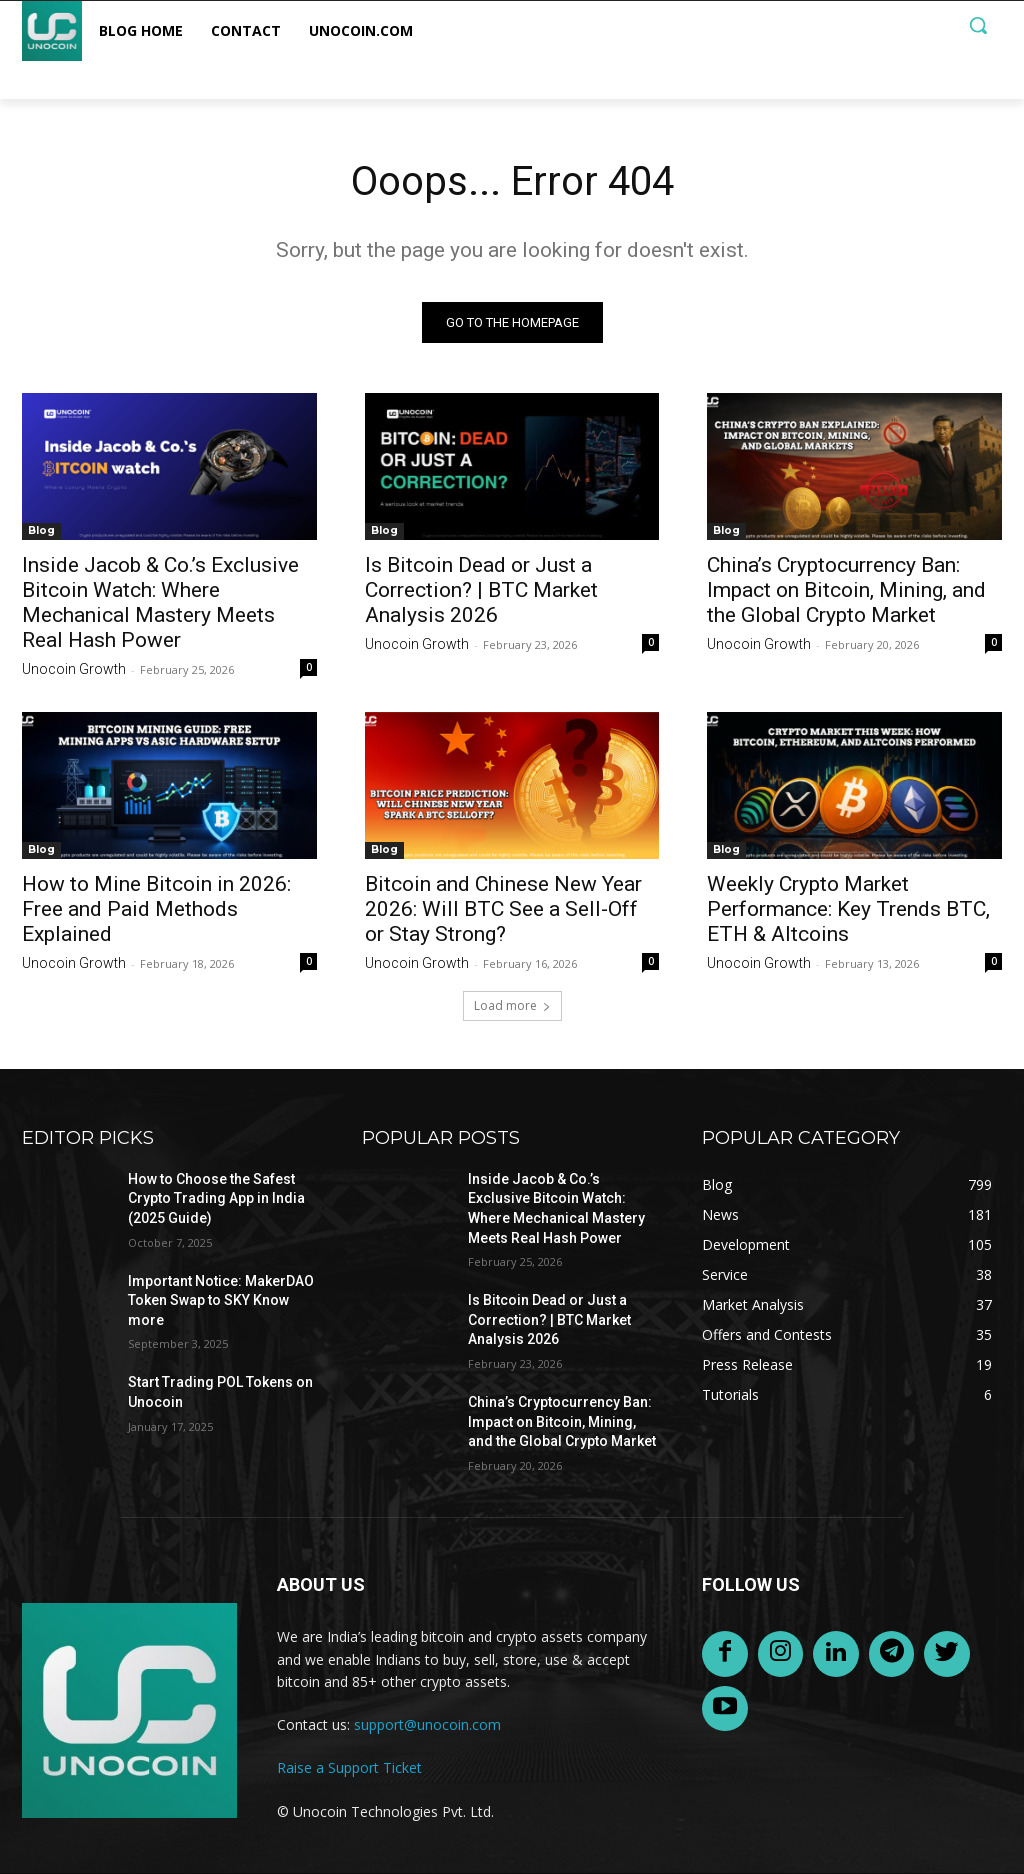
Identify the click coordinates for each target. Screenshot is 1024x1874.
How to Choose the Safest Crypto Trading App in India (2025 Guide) (216, 1198)
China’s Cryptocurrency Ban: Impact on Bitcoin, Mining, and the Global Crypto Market (846, 590)
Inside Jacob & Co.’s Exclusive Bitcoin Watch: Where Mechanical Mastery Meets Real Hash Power (160, 602)
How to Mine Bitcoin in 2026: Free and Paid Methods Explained (156, 910)
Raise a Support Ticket (349, 1767)
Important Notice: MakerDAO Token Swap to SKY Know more (221, 1300)
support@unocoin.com (427, 1724)
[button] (978, 25)
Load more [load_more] (512, 1005)
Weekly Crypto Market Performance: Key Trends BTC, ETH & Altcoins (848, 910)
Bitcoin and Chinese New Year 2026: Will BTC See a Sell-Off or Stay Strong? (503, 910)
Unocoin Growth (74, 669)
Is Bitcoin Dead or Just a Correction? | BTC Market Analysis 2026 (481, 590)
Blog (41, 530)
